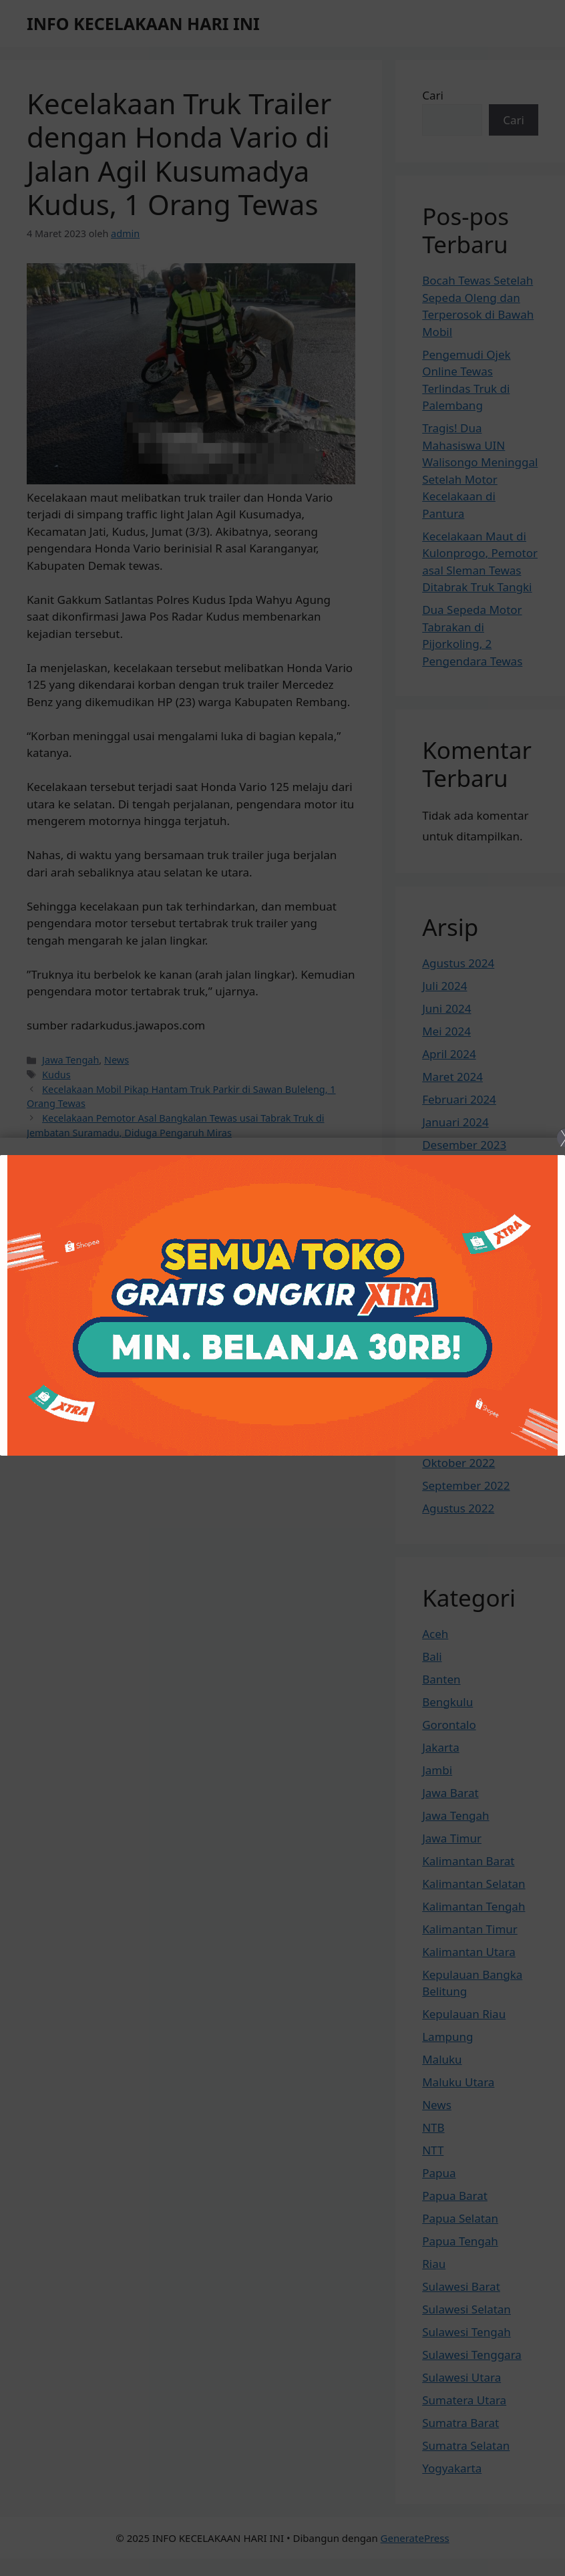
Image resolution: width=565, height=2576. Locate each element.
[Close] (282, 1288)
